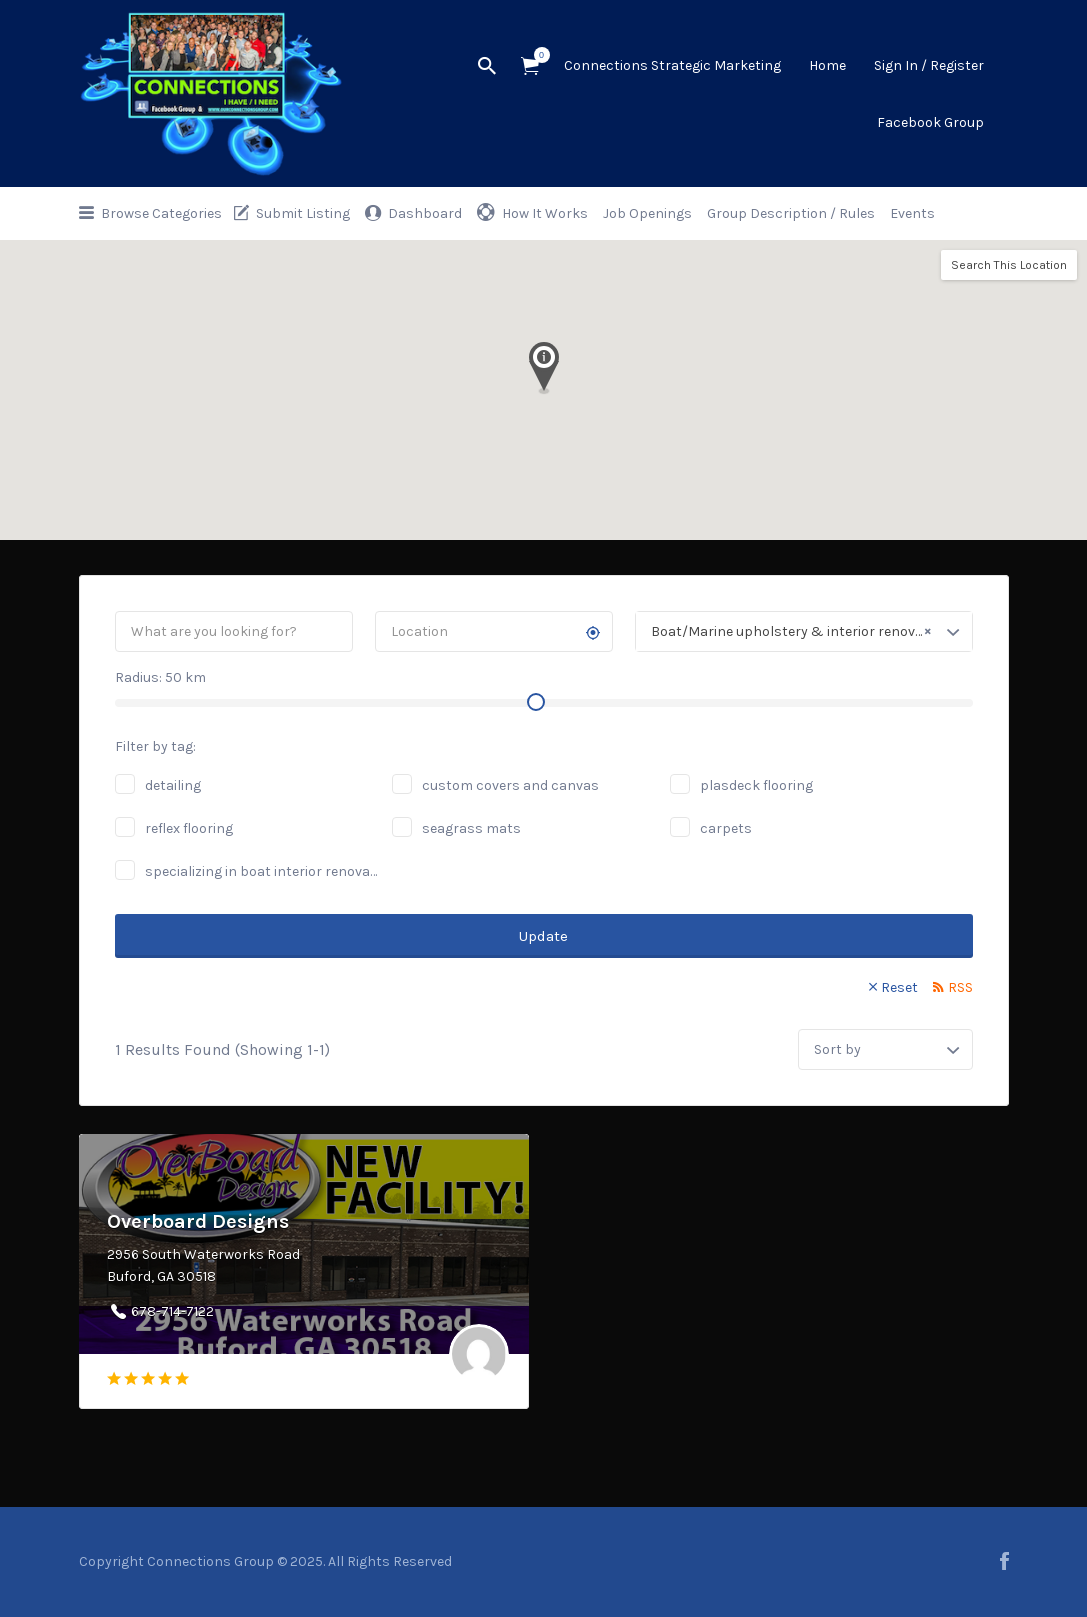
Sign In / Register (929, 65)
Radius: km (160, 677)
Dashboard (425, 213)
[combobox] (804, 631)
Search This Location (1009, 265)
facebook (1004, 1561)
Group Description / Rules (791, 213)
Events (912, 213)
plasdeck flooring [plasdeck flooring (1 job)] (756, 785)
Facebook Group (930, 122)
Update (543, 936)
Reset (899, 987)
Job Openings (647, 213)
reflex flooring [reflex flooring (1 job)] (189, 828)
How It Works (545, 213)
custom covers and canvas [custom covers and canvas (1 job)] (510, 785)
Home (827, 65)
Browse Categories (161, 213)
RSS (960, 987)
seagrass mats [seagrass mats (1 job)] (471, 828)
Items (536, 55)
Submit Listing (303, 213)
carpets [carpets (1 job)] (726, 828)
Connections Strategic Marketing (672, 65)
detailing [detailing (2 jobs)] (173, 785)
